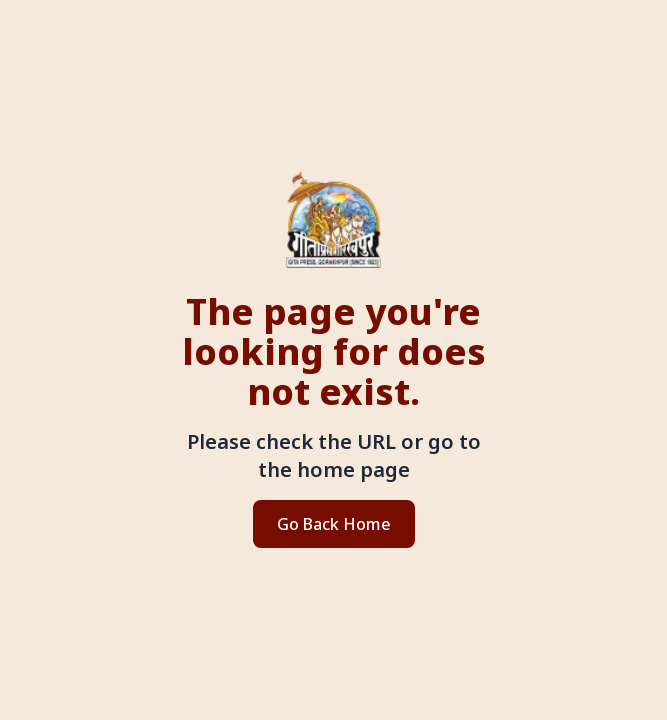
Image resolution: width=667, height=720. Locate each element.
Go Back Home (334, 524)
